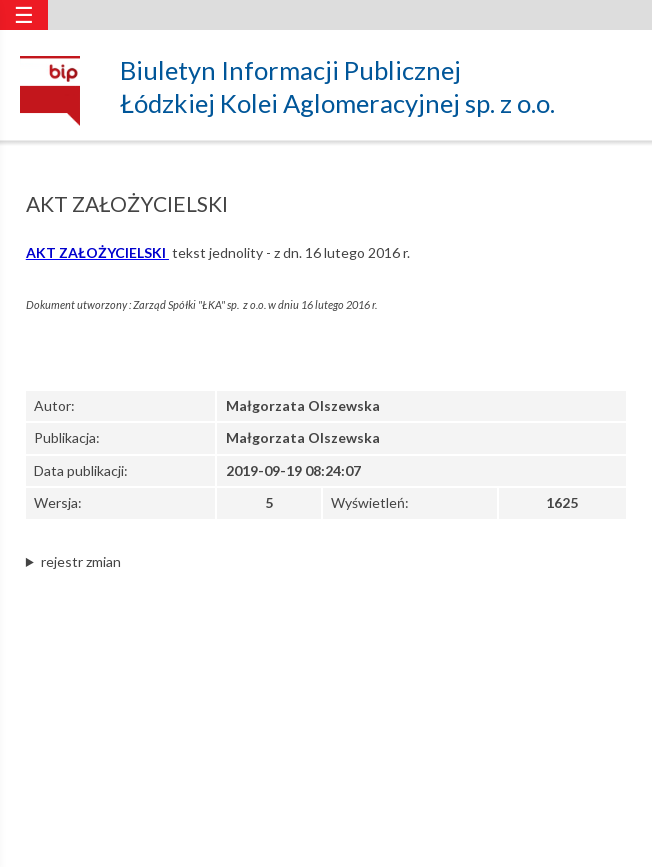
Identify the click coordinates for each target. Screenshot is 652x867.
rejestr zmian (81, 561)
